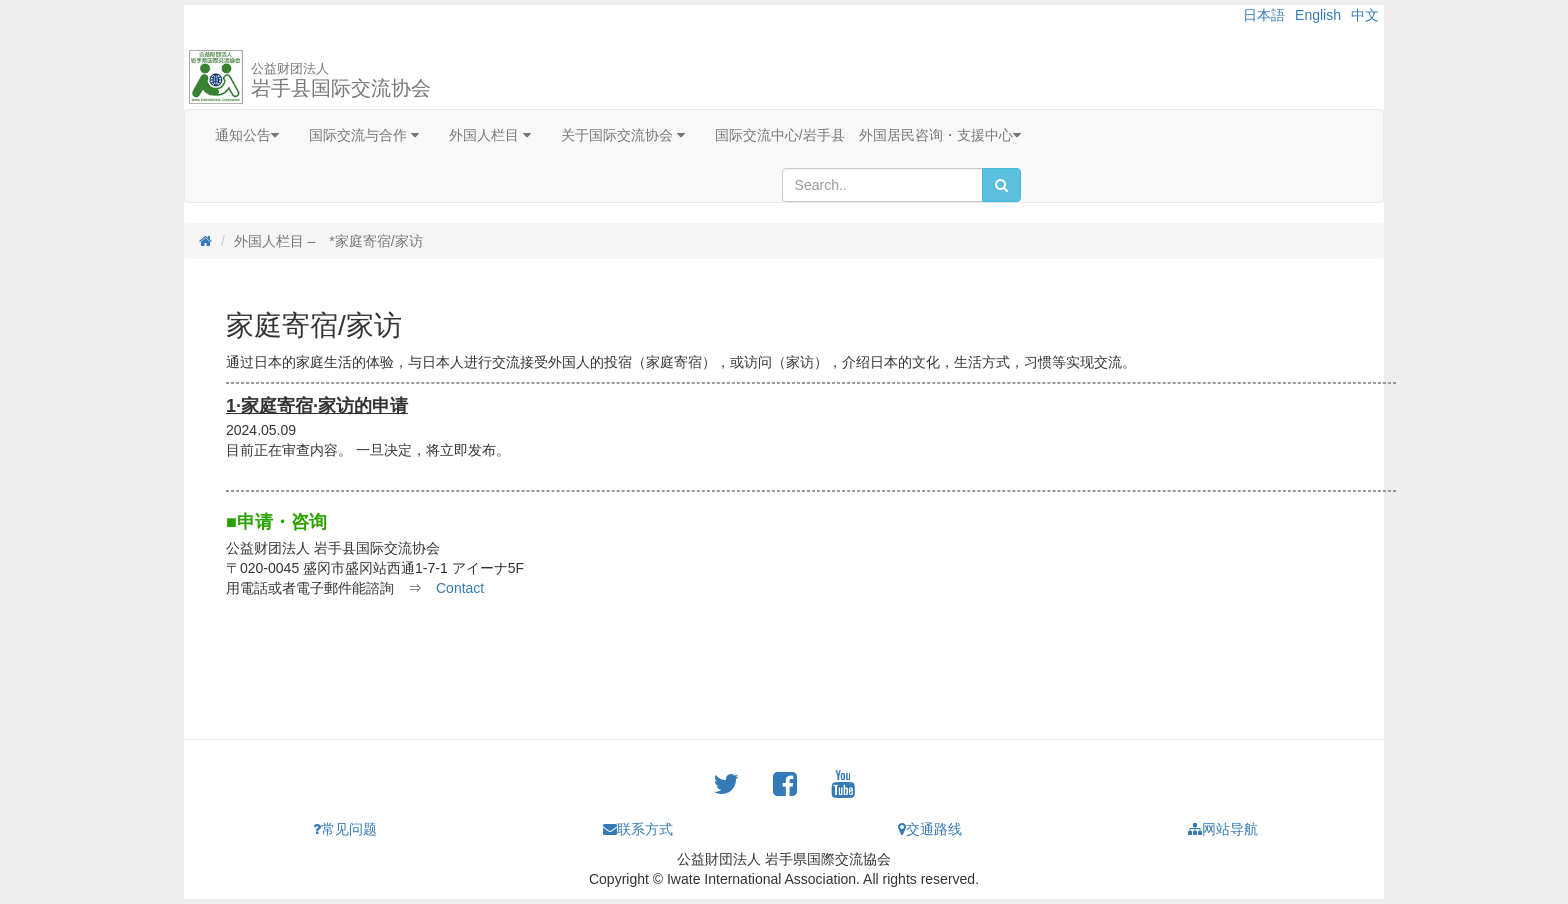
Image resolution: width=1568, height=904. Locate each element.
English (1318, 15)
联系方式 (638, 829)
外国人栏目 (490, 135)
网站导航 (1223, 829)
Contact (460, 588)
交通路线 (930, 829)
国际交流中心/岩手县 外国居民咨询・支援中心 (868, 135)
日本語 (1264, 15)
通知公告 (247, 135)
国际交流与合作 (364, 135)
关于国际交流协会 (623, 135)
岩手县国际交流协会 (341, 80)
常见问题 (345, 829)
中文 (1365, 15)
